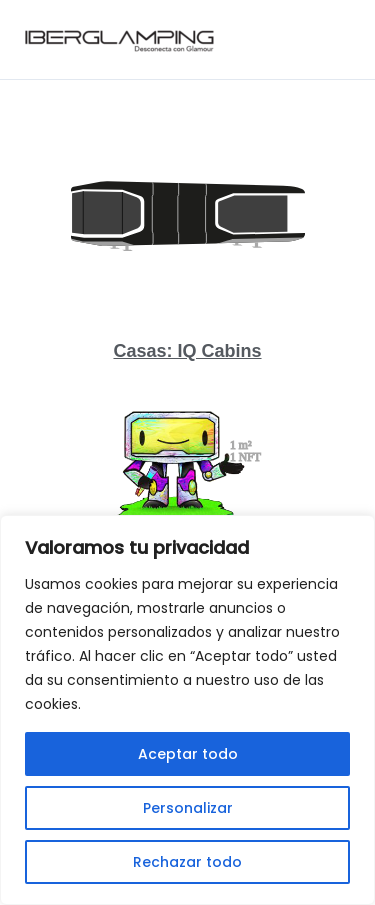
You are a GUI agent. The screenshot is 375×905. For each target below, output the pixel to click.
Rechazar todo (187, 862)
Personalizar (188, 808)
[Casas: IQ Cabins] (188, 215)
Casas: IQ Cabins (187, 351)
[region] (187, 710)
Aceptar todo (188, 754)
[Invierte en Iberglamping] (188, 478)
